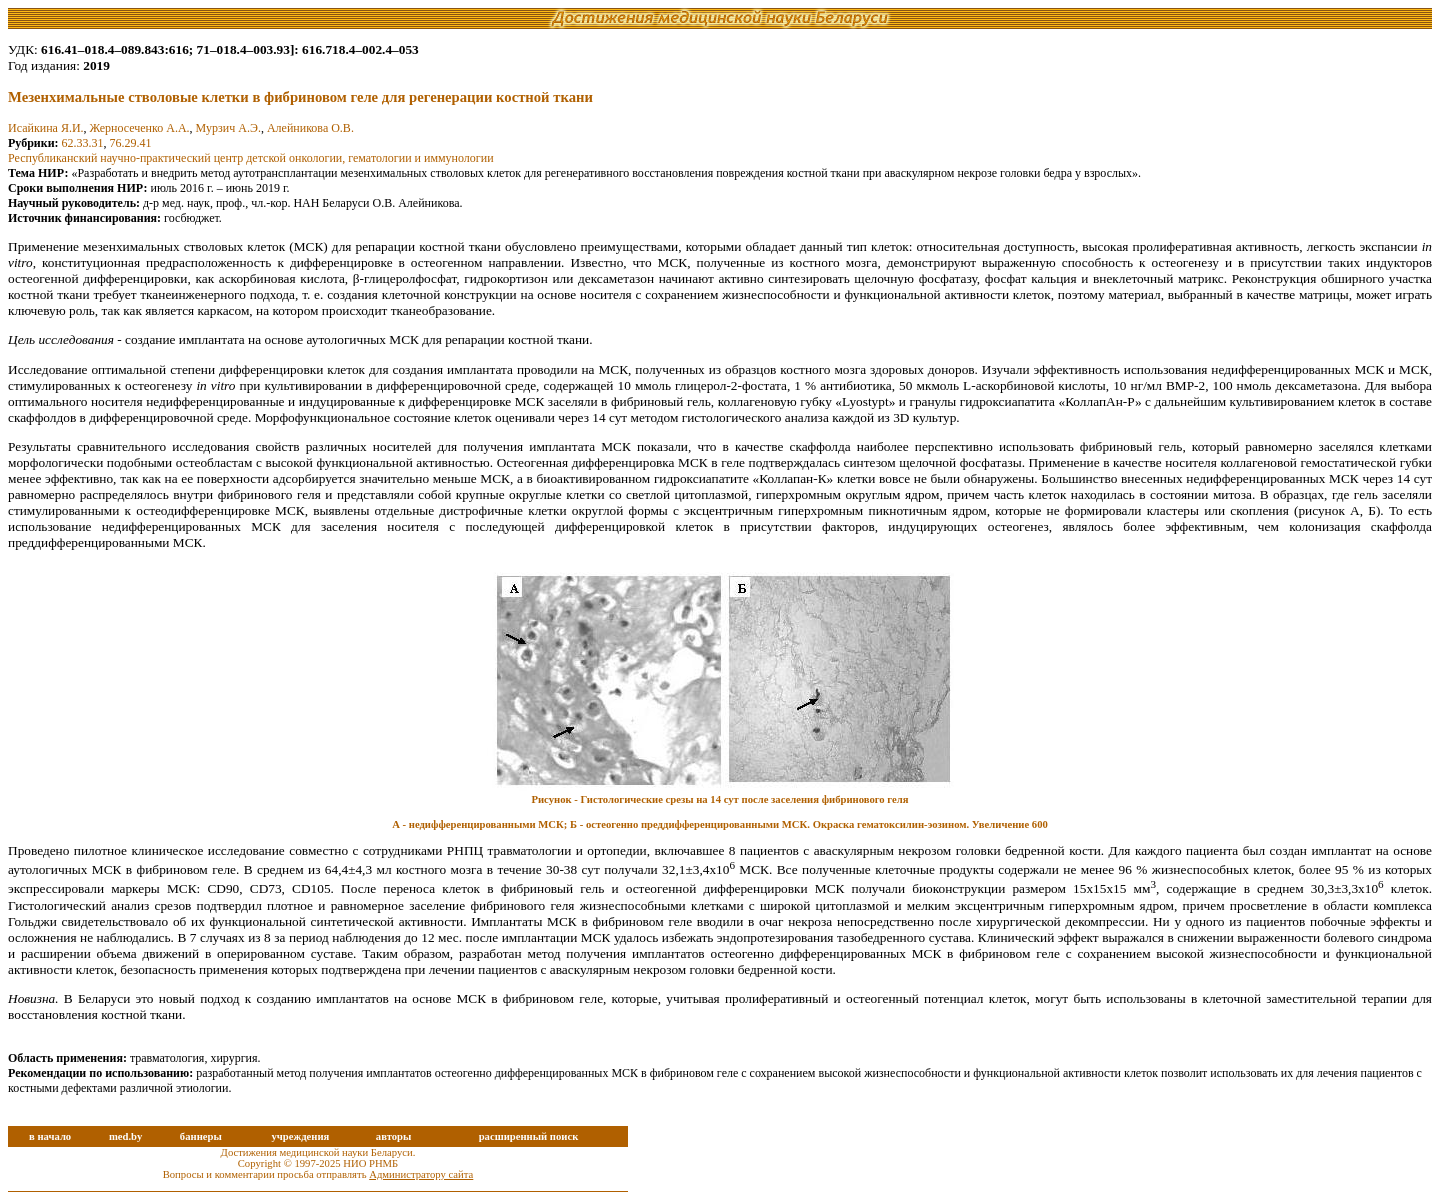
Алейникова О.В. (310, 128)
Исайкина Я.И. (46, 128)
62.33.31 (83, 143)
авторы (394, 1136)
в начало (50, 1136)
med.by (125, 1136)
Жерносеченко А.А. (140, 128)
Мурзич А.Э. (228, 128)
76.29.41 (131, 143)
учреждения (300, 1136)
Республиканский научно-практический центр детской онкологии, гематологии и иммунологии (251, 158)
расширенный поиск (529, 1136)
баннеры (201, 1136)
